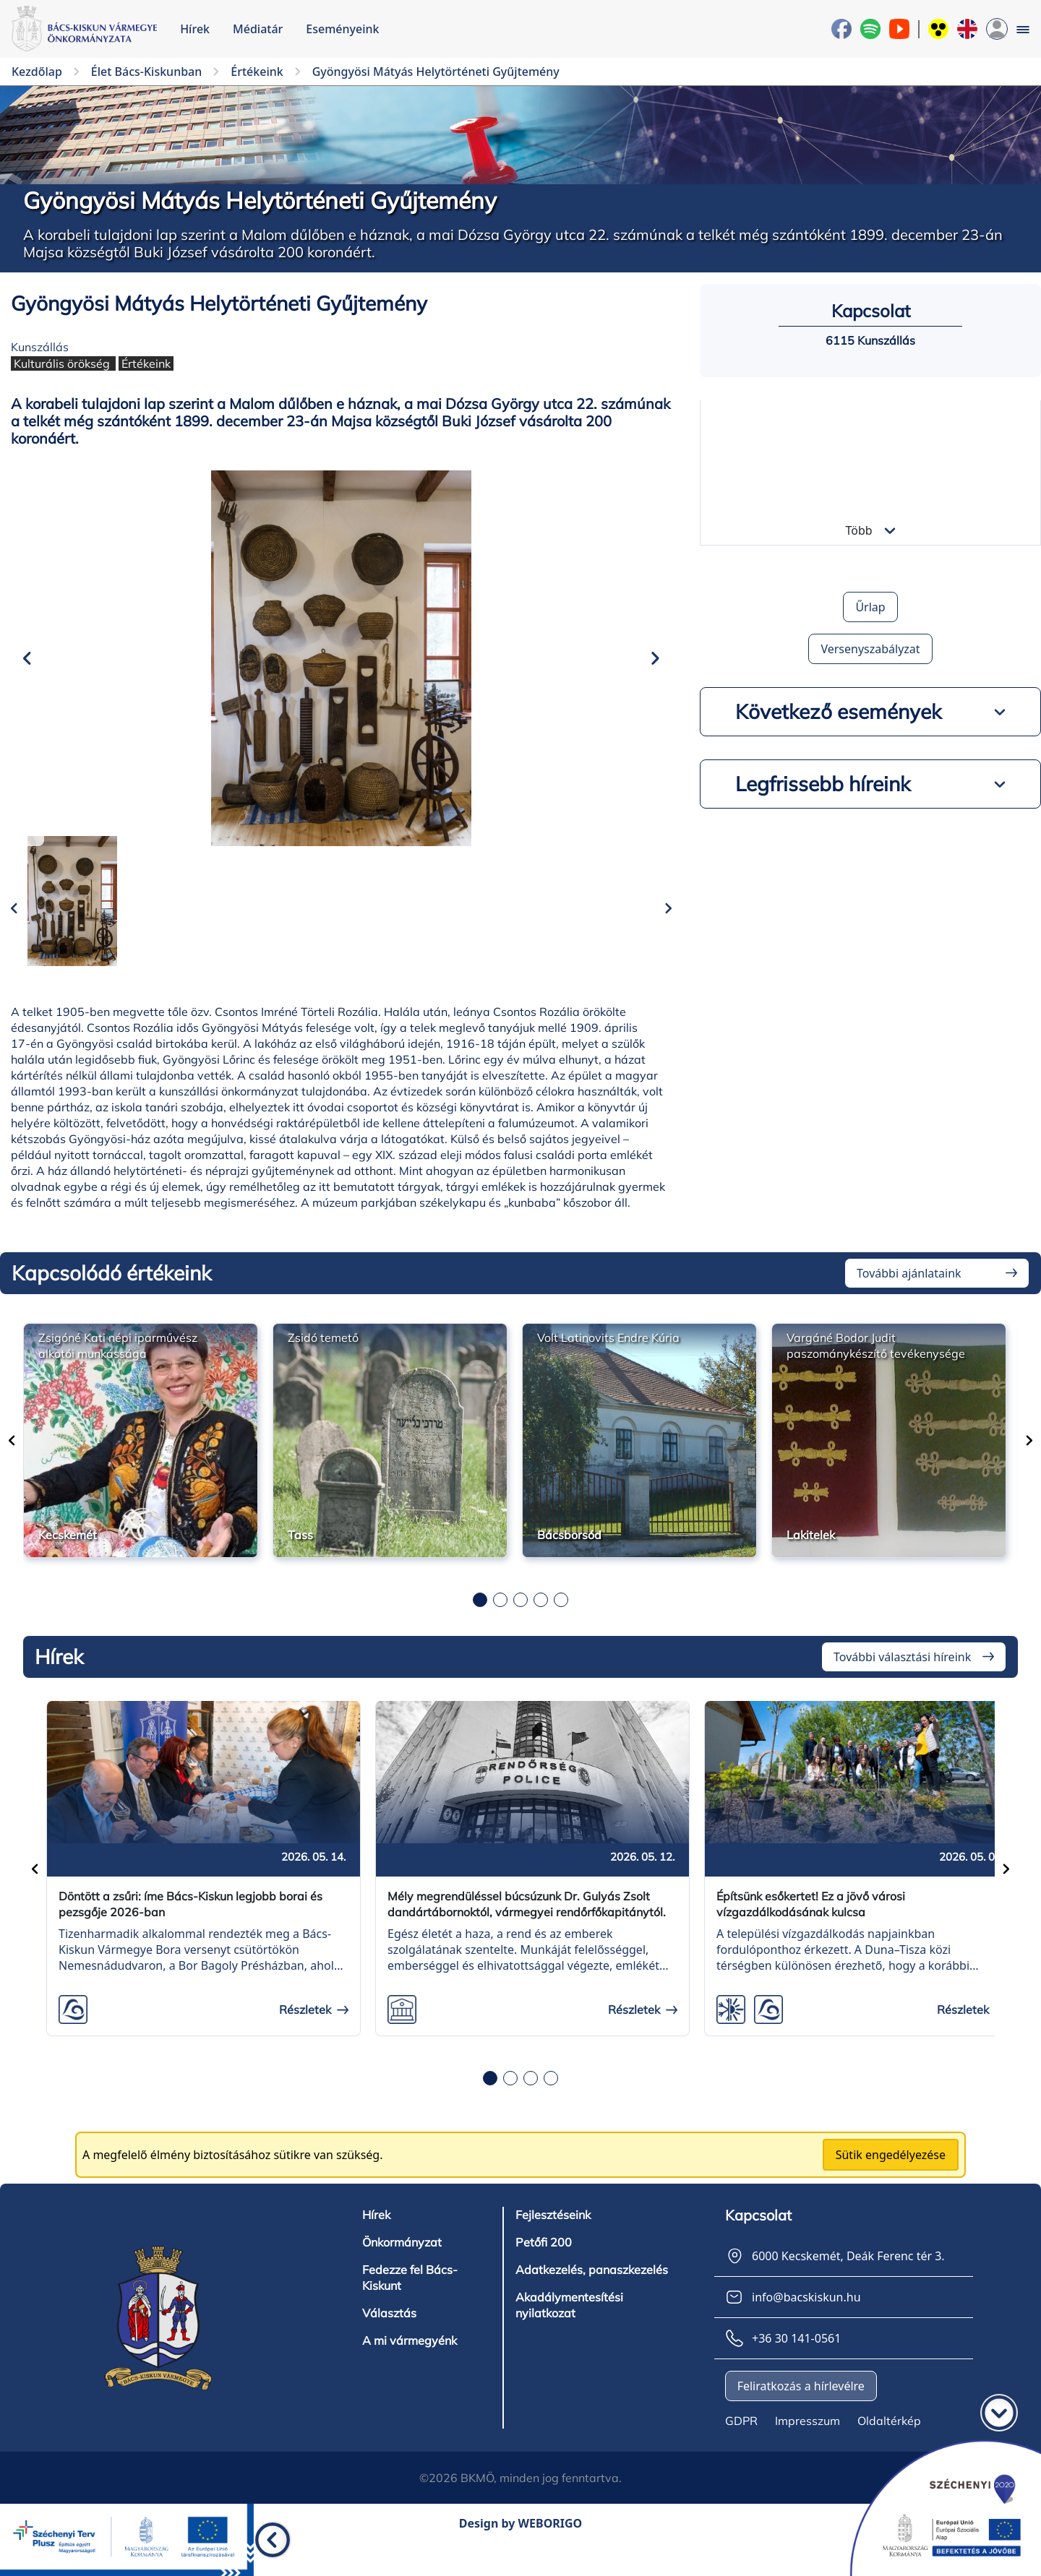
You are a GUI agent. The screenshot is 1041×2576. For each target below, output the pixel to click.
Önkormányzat (402, 2264)
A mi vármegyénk (409, 2363)
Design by (521, 2546)
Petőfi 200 (543, 2264)
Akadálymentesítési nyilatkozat (569, 2327)
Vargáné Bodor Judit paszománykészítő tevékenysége (876, 1367)
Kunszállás (40, 347)
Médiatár (258, 29)
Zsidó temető (323, 1359)
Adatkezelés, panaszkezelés (591, 2292)
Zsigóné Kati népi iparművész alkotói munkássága (117, 1367)
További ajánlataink (909, 1295)
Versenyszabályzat (870, 649)
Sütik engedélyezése (891, 2177)
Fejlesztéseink (553, 2237)
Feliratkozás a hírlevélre (801, 2408)
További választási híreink (902, 1679)
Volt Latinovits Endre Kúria (608, 1359)
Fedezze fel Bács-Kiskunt (410, 2300)
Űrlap (870, 607)
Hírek (195, 29)
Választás (389, 2335)
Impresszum (807, 2443)
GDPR (741, 2443)
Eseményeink (342, 29)
